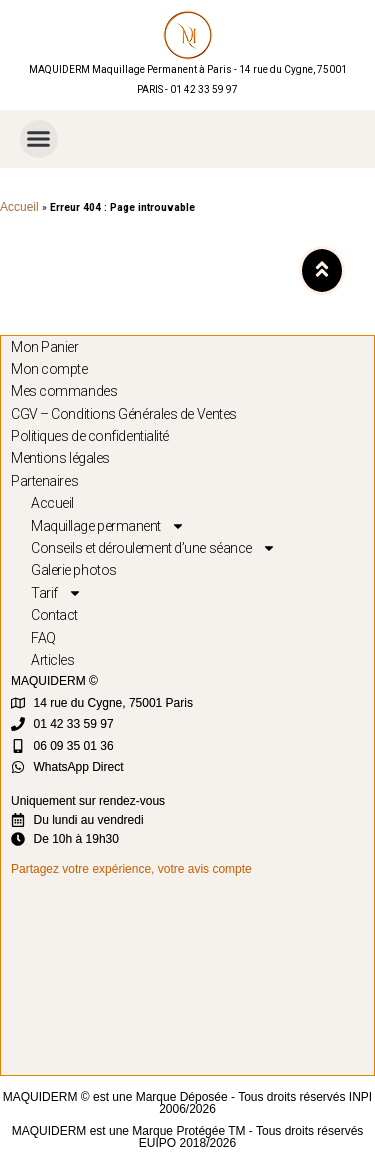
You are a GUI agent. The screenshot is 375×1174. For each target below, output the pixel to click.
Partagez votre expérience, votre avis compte (131, 869)
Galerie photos (74, 570)
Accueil (19, 207)
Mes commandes (64, 391)
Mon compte (49, 369)
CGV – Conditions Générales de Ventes (124, 414)
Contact (54, 615)
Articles (52, 660)
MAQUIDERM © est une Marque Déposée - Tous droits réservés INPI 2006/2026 (187, 1103)
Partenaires (44, 481)
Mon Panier (45, 347)
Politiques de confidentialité (90, 436)
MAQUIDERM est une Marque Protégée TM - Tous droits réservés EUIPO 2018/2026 (188, 1137)
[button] (39, 139)
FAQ (43, 638)
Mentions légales (60, 458)
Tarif (56, 593)
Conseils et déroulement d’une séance (153, 548)
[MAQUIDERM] (192, 975)
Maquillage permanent (108, 526)
